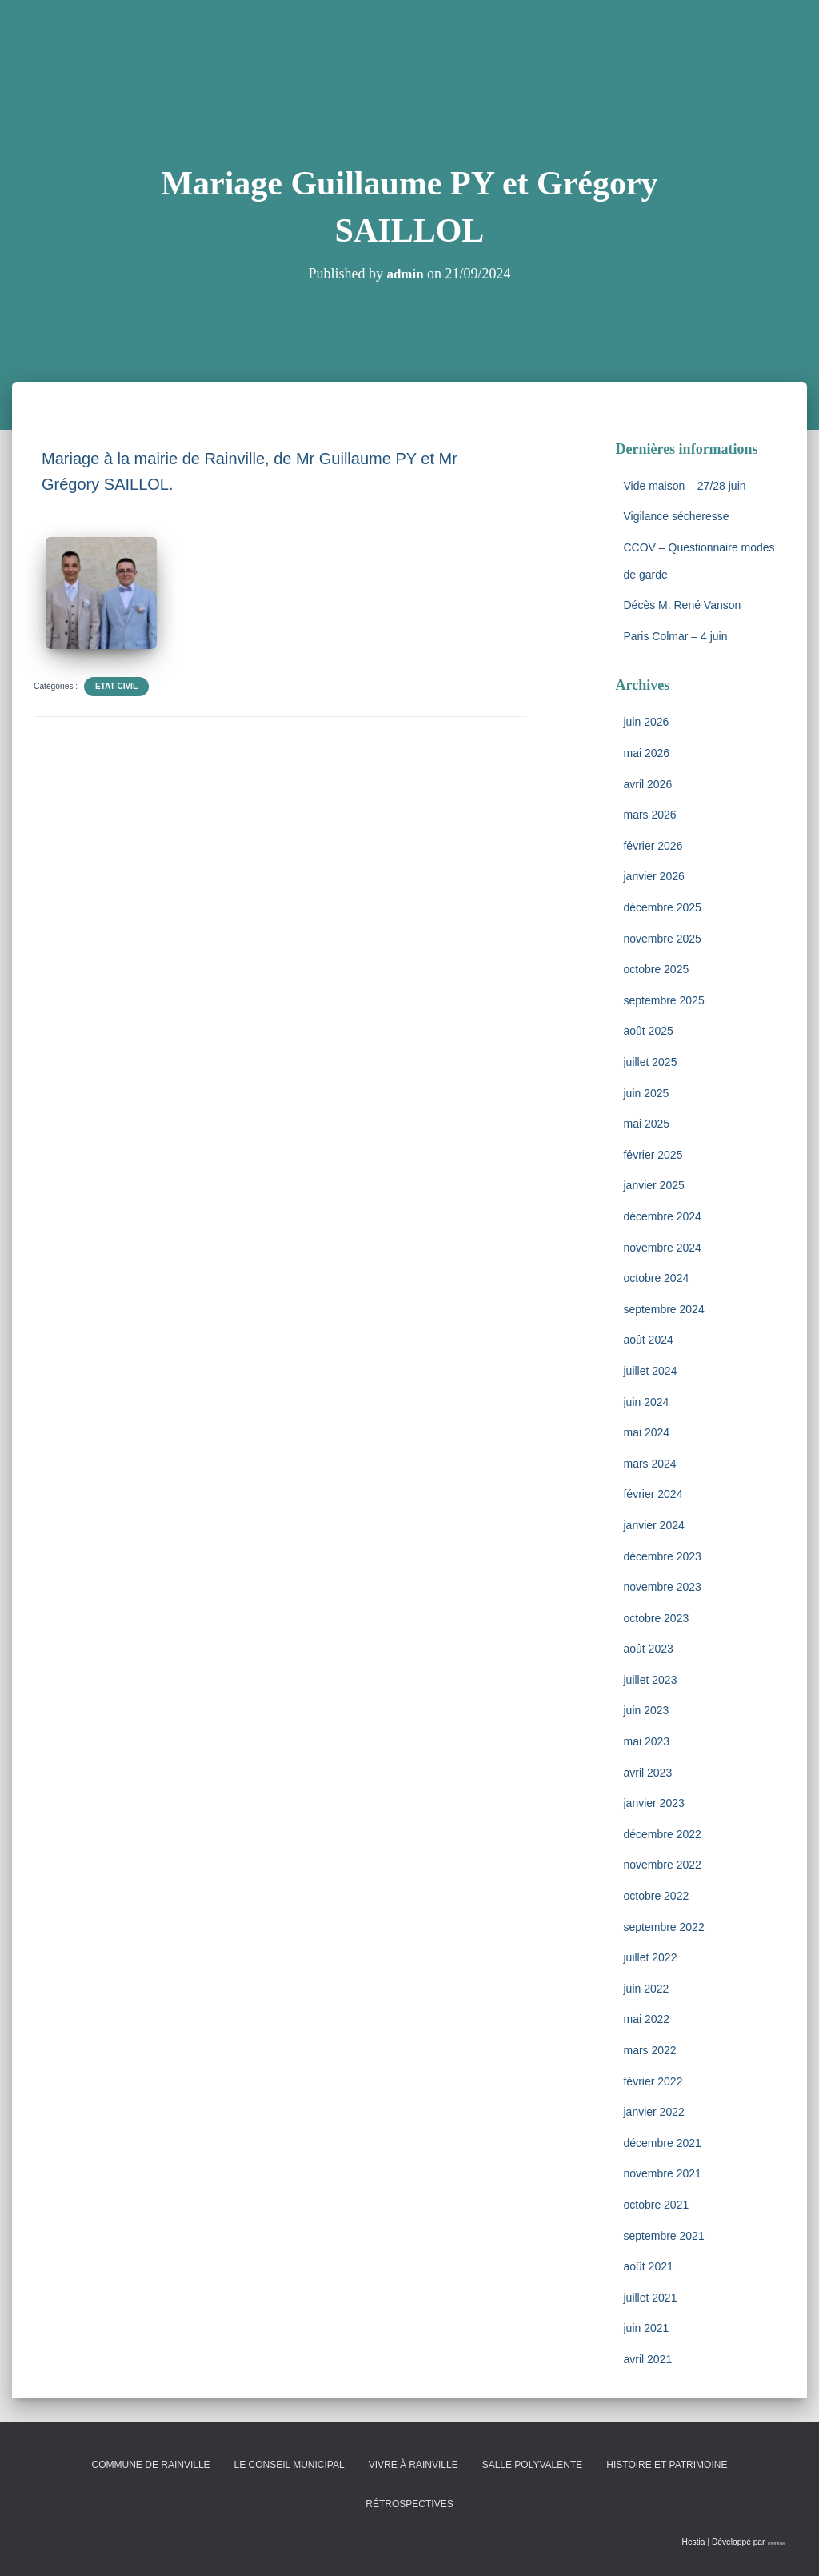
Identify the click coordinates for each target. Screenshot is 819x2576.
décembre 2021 (662, 2143)
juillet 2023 (650, 1679)
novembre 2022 (662, 1864)
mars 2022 (649, 2050)
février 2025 (652, 1154)
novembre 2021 (662, 2173)
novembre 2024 (662, 1247)
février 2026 (652, 845)
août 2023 (648, 1648)
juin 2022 (646, 1988)
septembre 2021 (663, 2235)
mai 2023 (646, 1741)
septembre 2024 (663, 1309)
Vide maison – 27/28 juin (684, 485)
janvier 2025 (653, 1185)
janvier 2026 (653, 876)
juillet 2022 (650, 1957)
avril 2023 (647, 1772)
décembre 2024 (662, 1216)
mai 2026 (646, 753)
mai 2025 (646, 1123)
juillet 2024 (650, 1370)
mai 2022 (646, 2019)
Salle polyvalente (532, 2464)
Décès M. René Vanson (682, 605)
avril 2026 (647, 784)
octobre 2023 (656, 1618)
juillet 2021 (650, 2297)
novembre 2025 (662, 938)
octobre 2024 (656, 1278)
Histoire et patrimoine (666, 2464)
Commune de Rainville (151, 2464)
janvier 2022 (653, 2111)
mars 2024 (649, 1463)
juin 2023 (646, 1710)
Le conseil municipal (289, 2464)
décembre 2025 (662, 907)
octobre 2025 (656, 969)
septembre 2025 (663, 1000)
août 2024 (648, 1339)
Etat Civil (116, 686)
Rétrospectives (409, 2504)
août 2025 (648, 1030)
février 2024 (652, 1494)
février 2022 (652, 2081)
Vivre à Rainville (413, 2464)
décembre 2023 (662, 1556)
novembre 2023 (662, 1586)
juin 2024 (646, 1402)
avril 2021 (647, 2359)
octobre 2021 (656, 2204)
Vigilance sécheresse (676, 516)
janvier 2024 (653, 1525)
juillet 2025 (650, 1062)
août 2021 (648, 2266)
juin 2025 (646, 1093)
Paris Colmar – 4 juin (675, 636)
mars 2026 (649, 814)
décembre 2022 (662, 1834)
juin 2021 (646, 2328)
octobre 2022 (656, 1895)
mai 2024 (646, 1432)
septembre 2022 (663, 1927)
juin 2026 (646, 721)
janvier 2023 (653, 1803)
